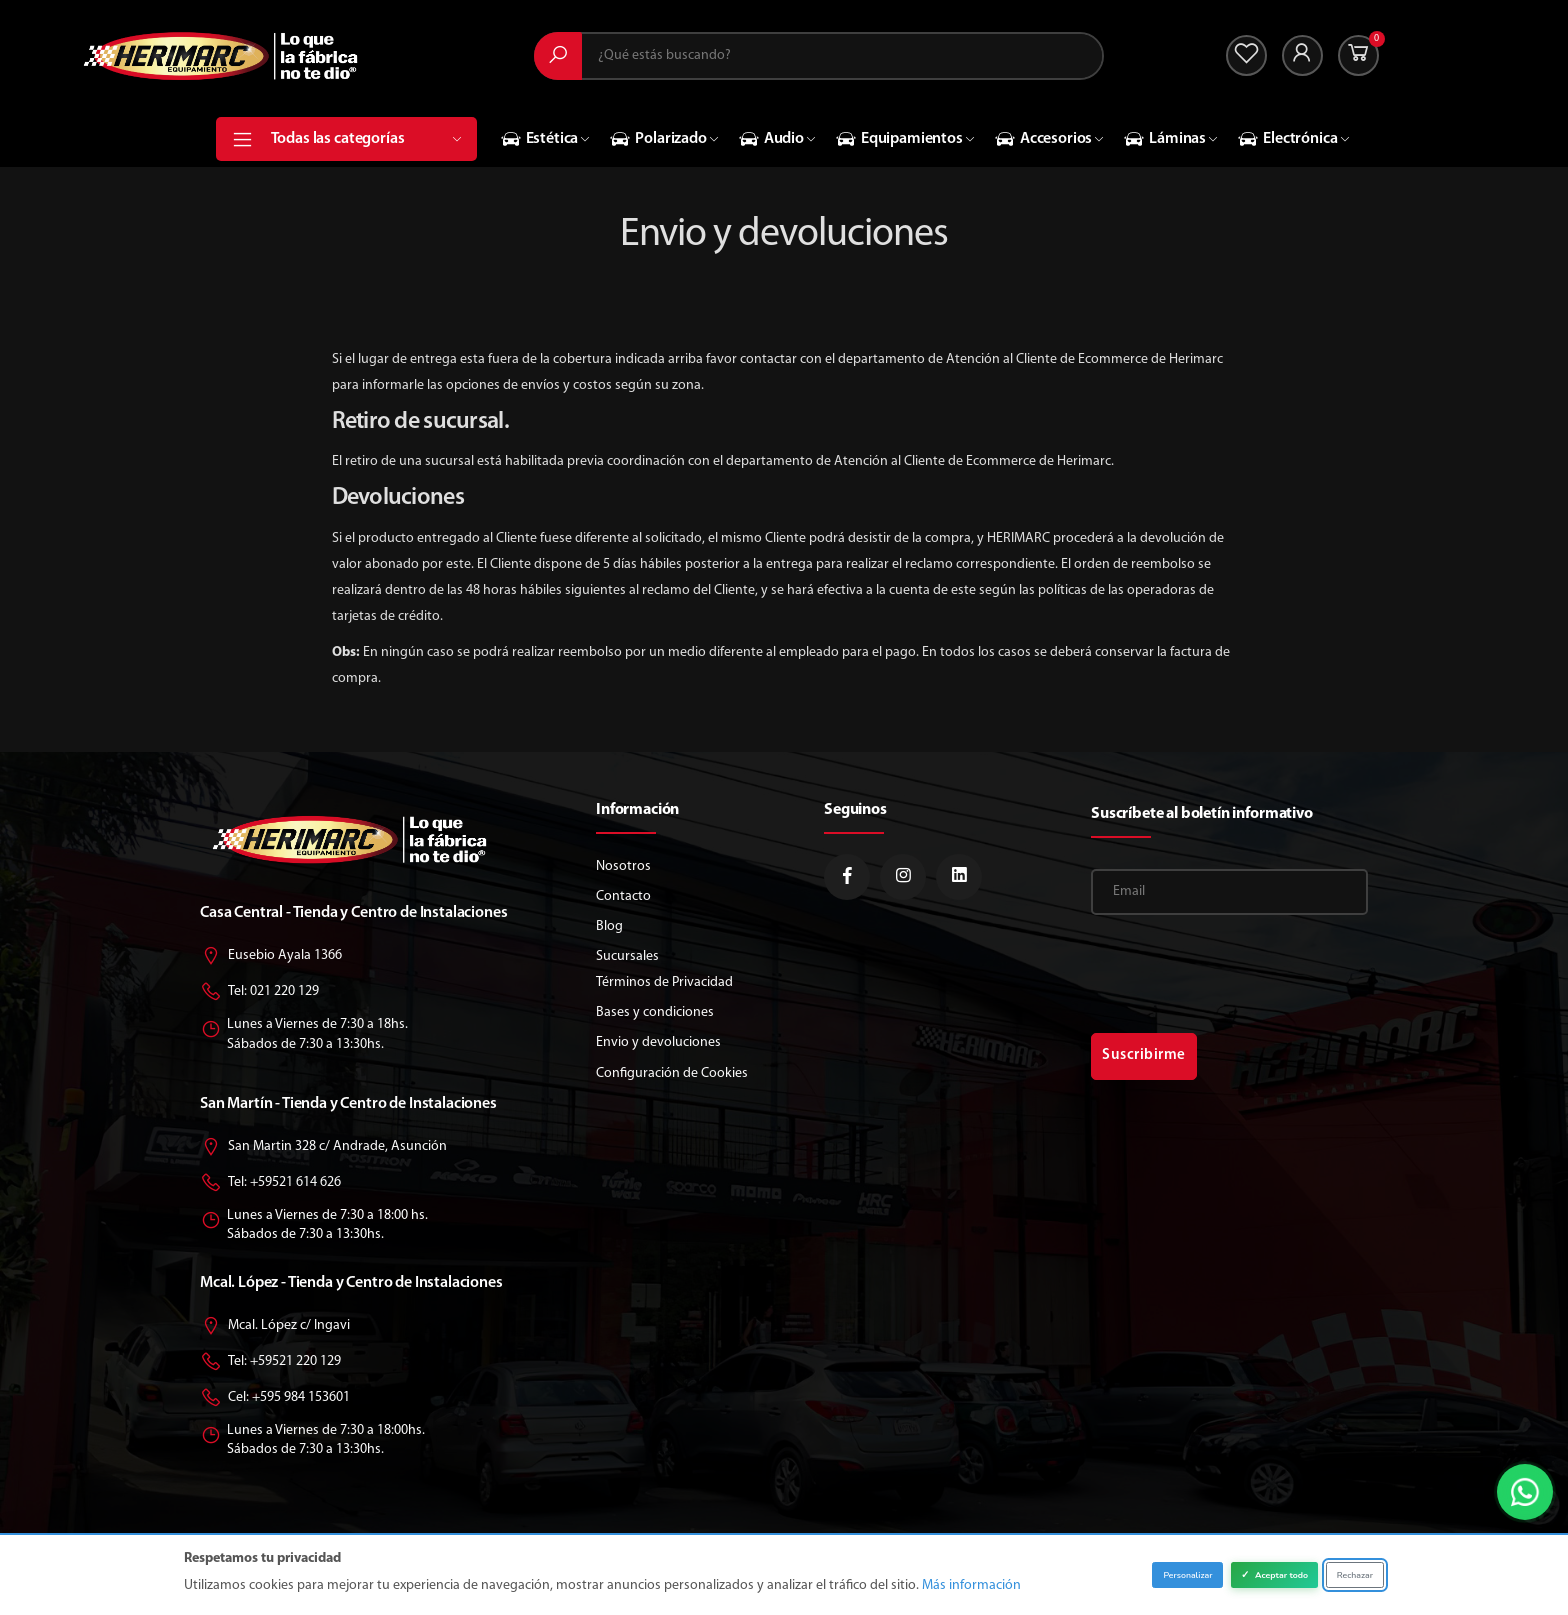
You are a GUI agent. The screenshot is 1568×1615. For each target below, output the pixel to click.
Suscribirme (1144, 1055)
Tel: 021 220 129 (259, 992)
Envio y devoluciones (658, 1042)
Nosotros (623, 866)
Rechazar (1355, 1575)
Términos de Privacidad (664, 982)
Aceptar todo (1274, 1575)
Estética (540, 139)
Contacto (623, 896)
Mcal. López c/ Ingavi (275, 1326)
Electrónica (1287, 139)
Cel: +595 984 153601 (275, 1398)
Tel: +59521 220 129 (270, 1362)
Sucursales (627, 956)
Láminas (1165, 139)
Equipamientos (899, 139)
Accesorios (1043, 139)
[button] (1358, 55)
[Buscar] (558, 56)
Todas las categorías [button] (366, 139)
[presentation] (1243, 974)
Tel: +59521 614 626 (270, 1183)
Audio (771, 139)
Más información (971, 1585)
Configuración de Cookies (672, 1073)
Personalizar (1187, 1575)
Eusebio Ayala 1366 (271, 956)
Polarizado (658, 139)
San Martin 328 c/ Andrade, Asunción (323, 1147)
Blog (609, 926)
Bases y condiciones (655, 1012)
